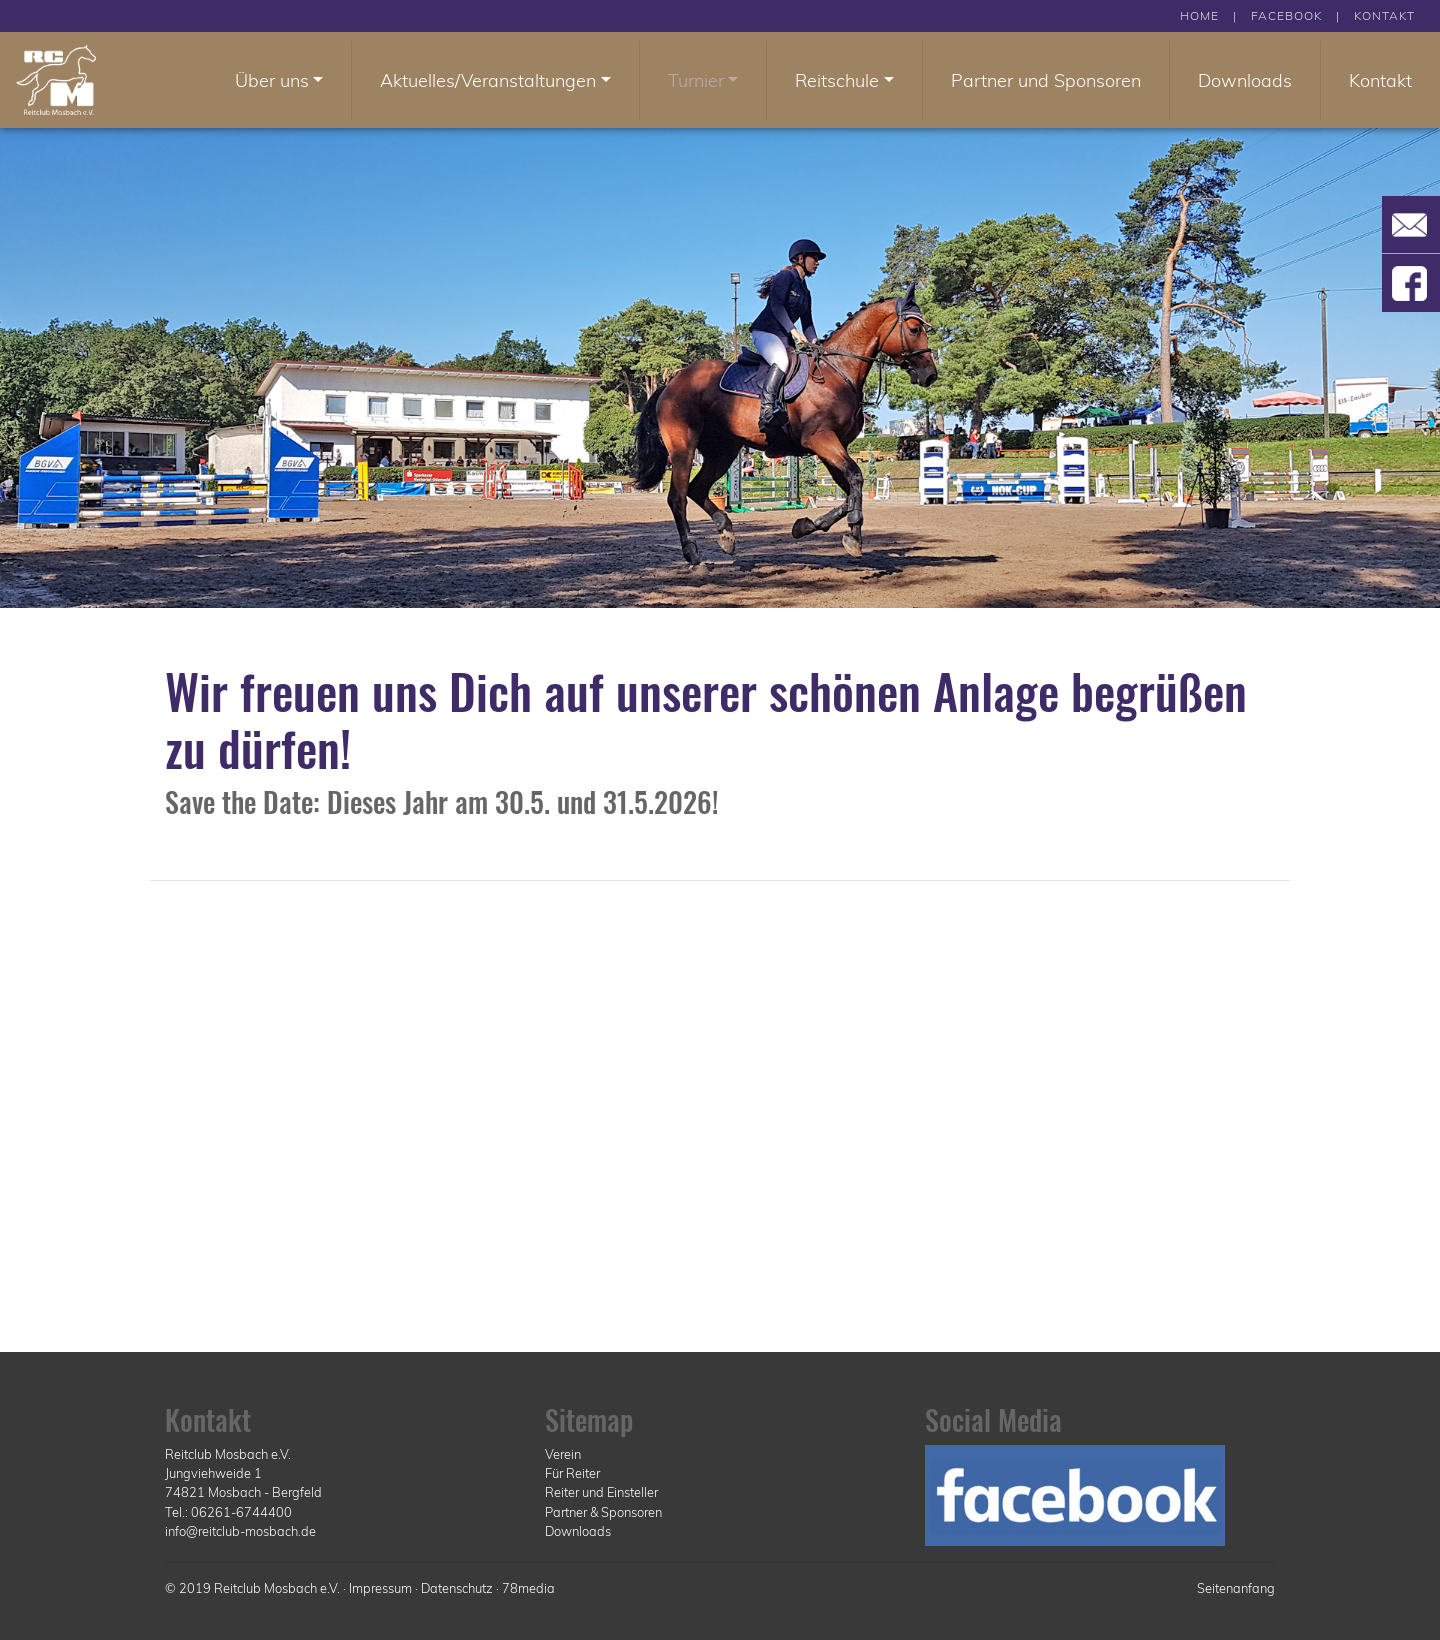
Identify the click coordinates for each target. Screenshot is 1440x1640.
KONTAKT (1384, 15)
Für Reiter (572, 1473)
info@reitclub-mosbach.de (240, 1531)
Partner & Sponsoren (603, 1512)
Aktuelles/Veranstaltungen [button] (488, 80)
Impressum (380, 1588)
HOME (1199, 15)
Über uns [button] (272, 80)
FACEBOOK (1286, 15)
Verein (563, 1454)
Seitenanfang (1236, 1588)
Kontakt (1380, 80)
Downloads (1245, 80)
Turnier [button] (696, 80)
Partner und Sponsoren (1046, 80)
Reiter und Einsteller (601, 1492)
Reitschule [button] (837, 80)
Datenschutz (457, 1588)
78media (528, 1588)
